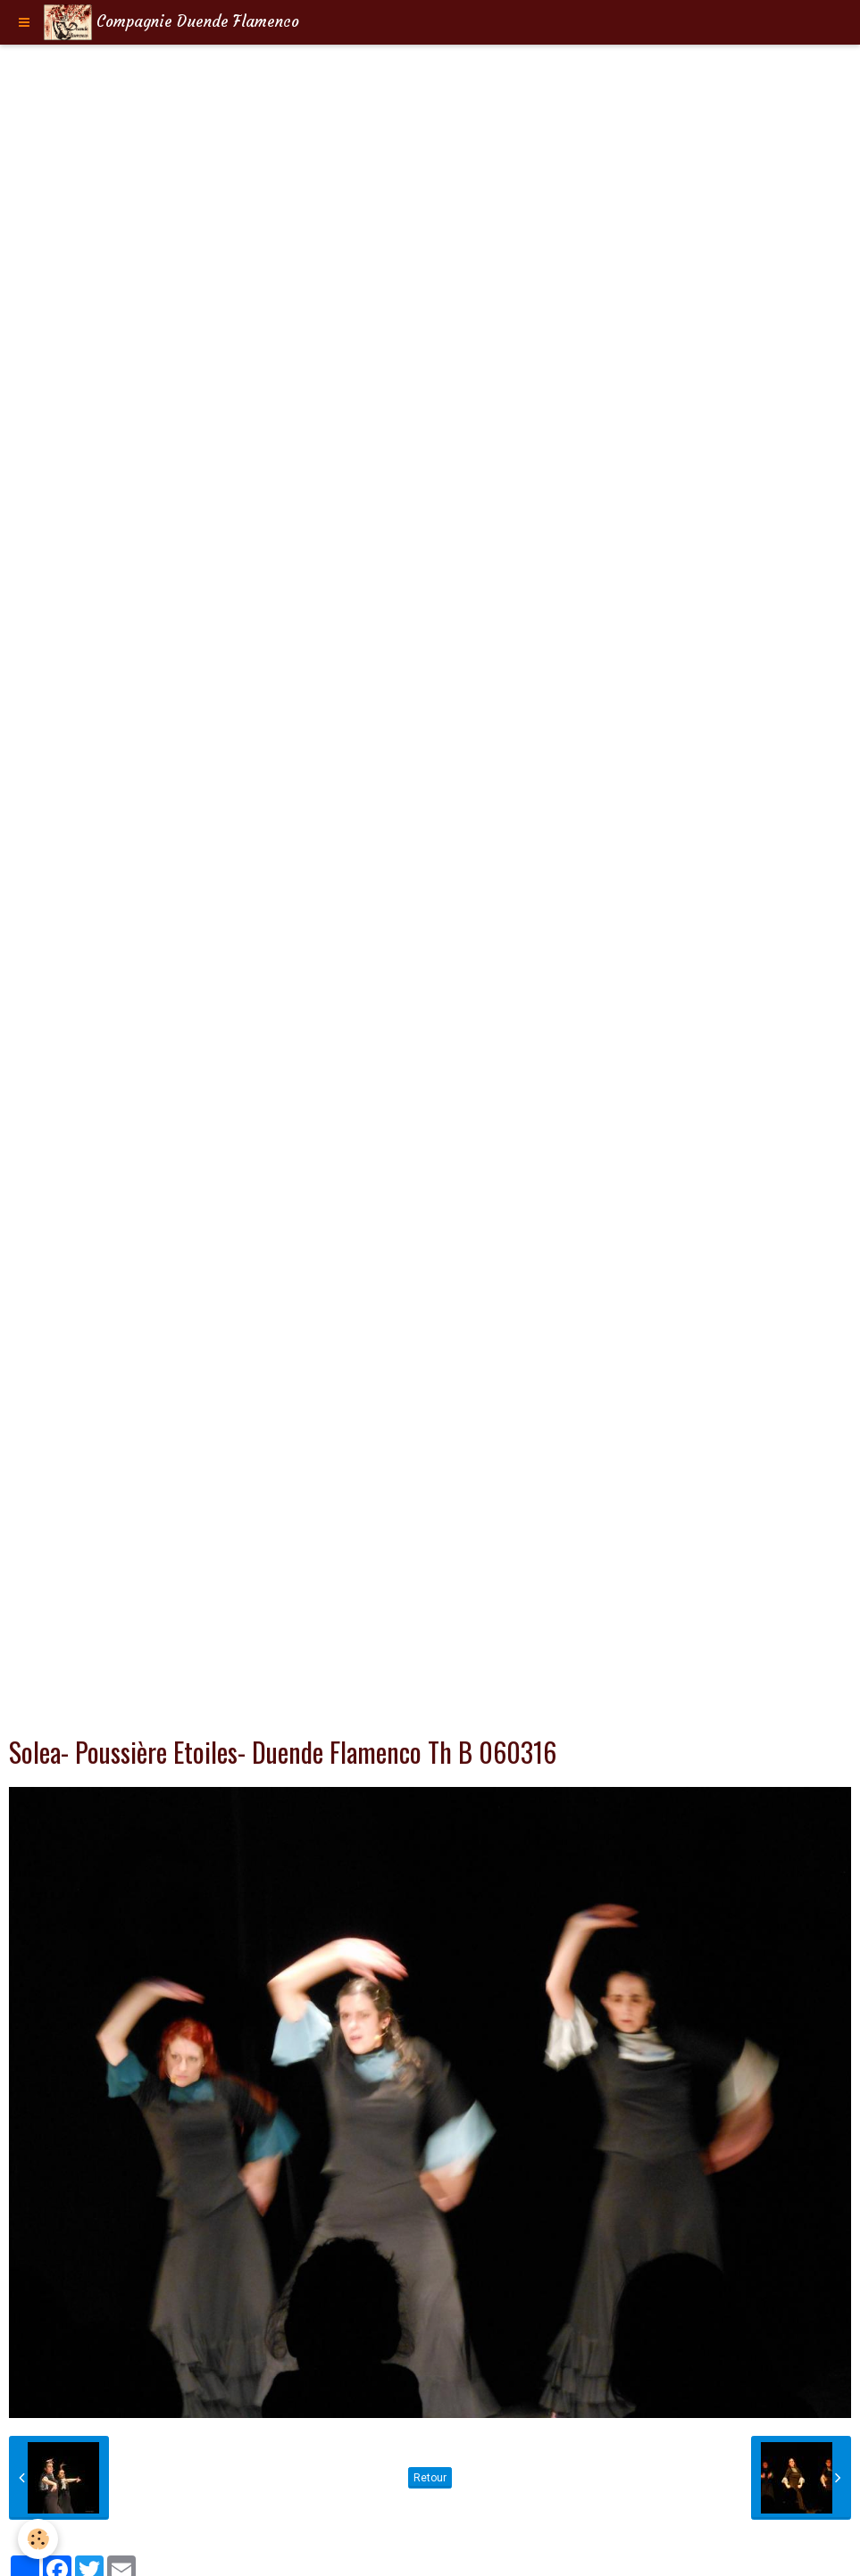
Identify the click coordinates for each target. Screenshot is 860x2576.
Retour (430, 2478)
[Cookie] (38, 2539)
